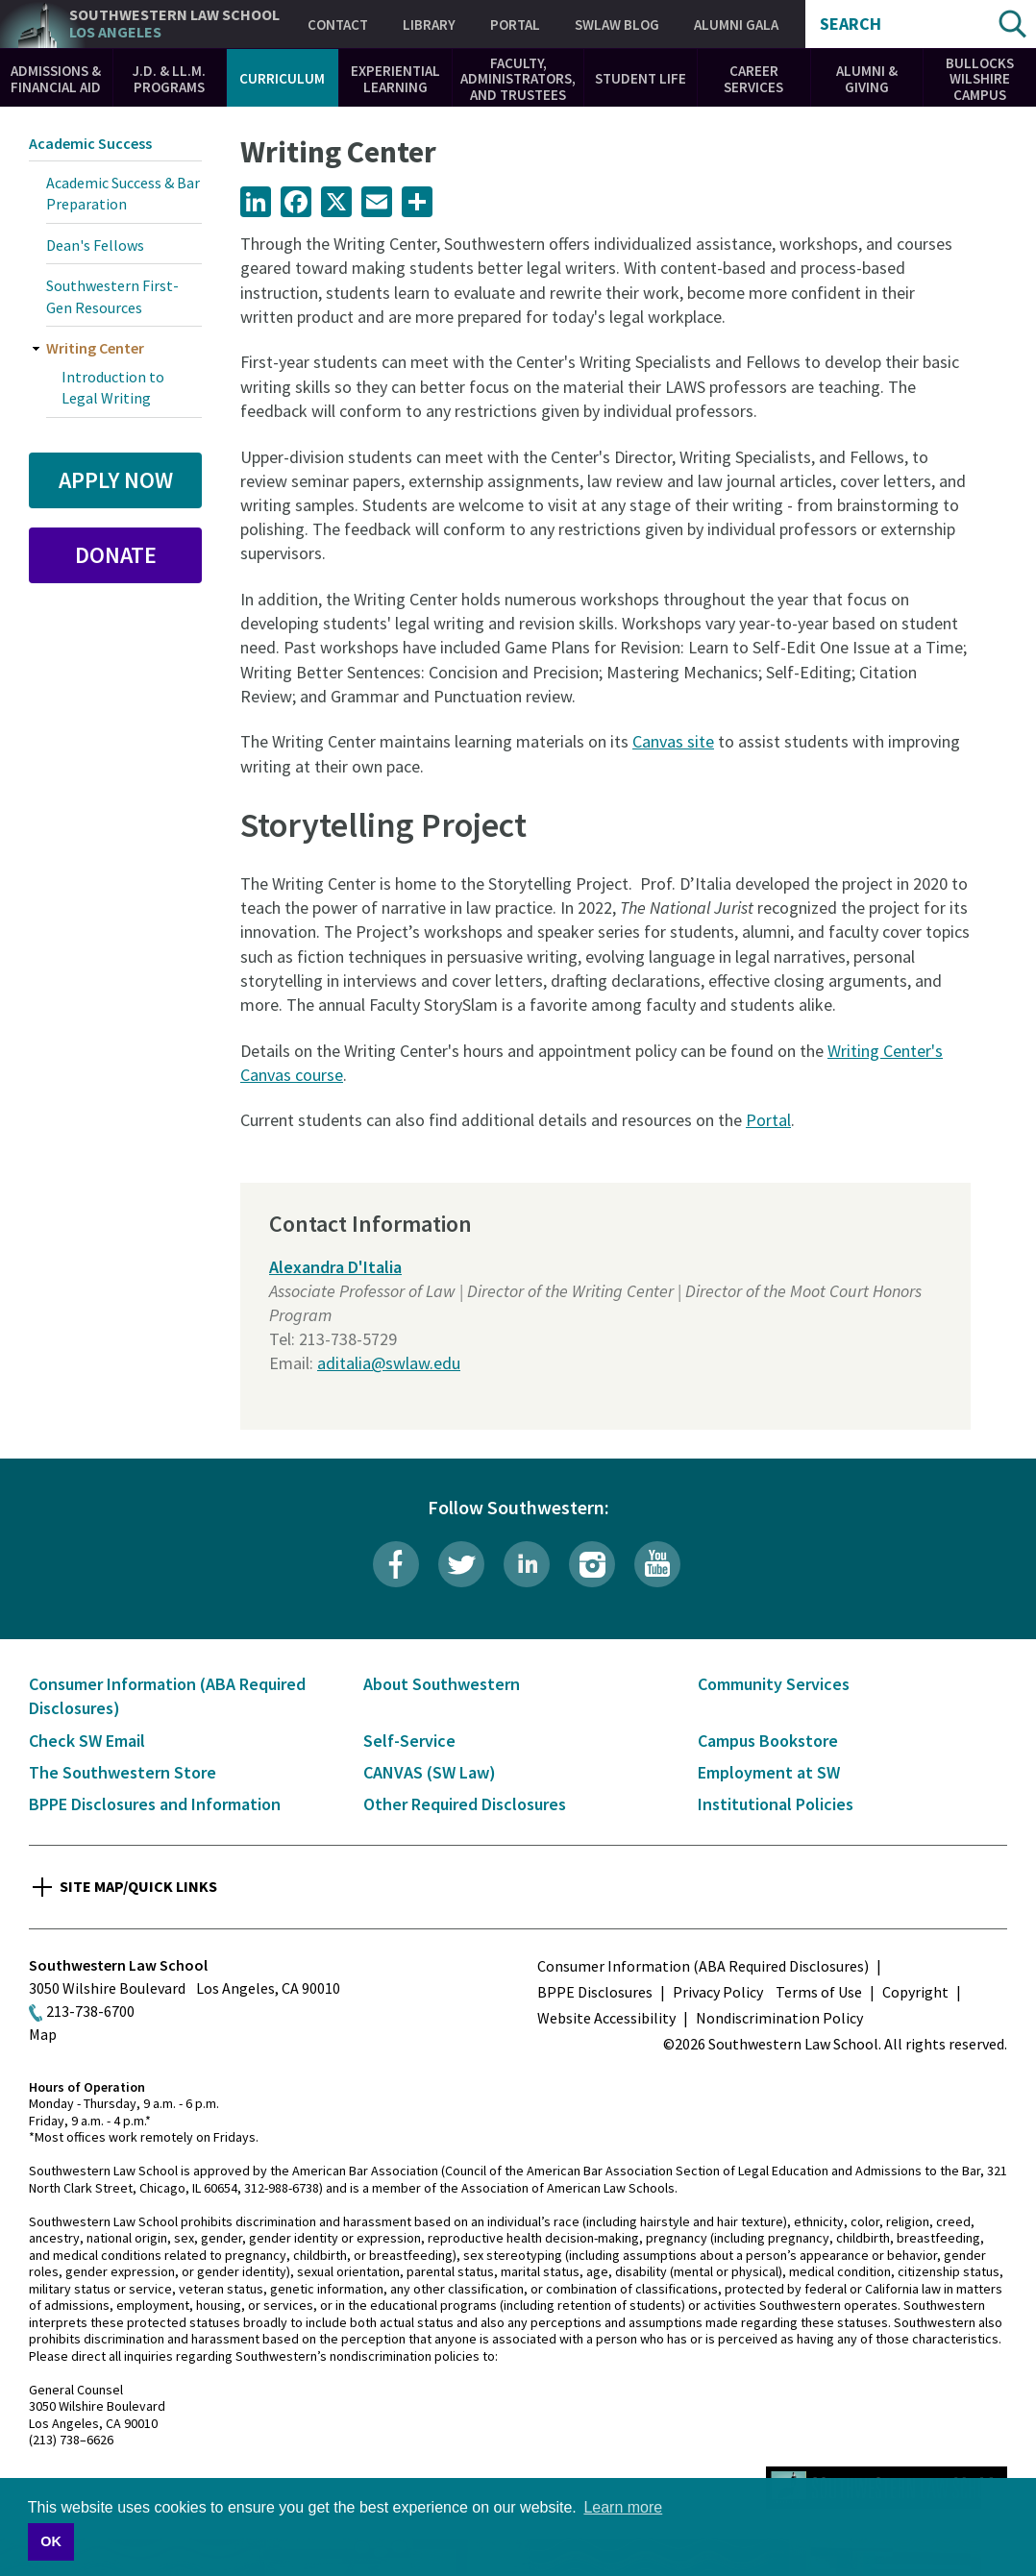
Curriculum (282, 78)
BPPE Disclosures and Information (155, 1804)
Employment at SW (769, 1772)
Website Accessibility (606, 2017)
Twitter (461, 1564)
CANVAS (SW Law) (429, 1772)
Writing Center (95, 347)
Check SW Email (87, 1741)
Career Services (753, 78)
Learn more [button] (622, 2507)
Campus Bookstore (768, 1741)
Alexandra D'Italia (335, 1267)
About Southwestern (441, 1684)
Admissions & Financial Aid (56, 78)
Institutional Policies (775, 1804)
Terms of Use (819, 1991)
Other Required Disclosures (464, 1804)
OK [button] (51, 2541)
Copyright (915, 1991)
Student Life (640, 78)
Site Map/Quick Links (138, 1886)
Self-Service (409, 1741)
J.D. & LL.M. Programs (169, 78)
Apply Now (116, 480)
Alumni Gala (736, 24)
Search (850, 24)
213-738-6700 (90, 2011)
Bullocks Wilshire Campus (980, 79)
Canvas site (673, 741)
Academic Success (90, 143)
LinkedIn (527, 1564)
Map (43, 2034)
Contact (338, 24)
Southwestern (174, 23)
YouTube (657, 1564)
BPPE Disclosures (595, 1991)
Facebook (396, 1564)
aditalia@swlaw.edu (388, 1363)
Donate (116, 555)
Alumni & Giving (867, 78)
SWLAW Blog (617, 24)
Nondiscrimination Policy (779, 2017)
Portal (515, 24)
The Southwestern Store (122, 1772)
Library (429, 24)
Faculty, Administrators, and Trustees (518, 79)
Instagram (592, 1564)
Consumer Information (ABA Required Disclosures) (703, 1965)
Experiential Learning (395, 78)
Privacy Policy (718, 1991)
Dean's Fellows (95, 245)
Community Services (774, 1684)
